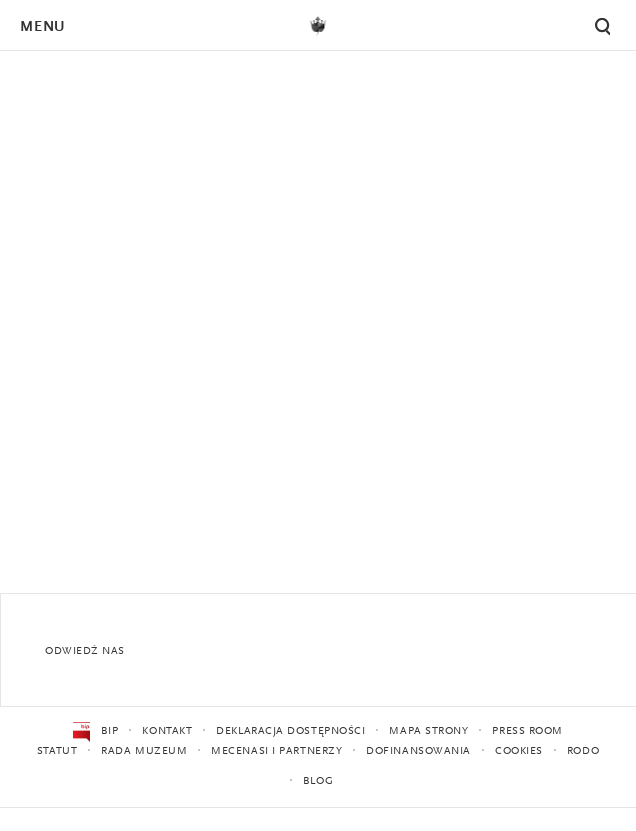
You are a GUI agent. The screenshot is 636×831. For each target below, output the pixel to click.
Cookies (519, 751)
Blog (318, 781)
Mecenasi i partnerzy (276, 751)
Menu (42, 27)
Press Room (527, 731)
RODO (583, 751)
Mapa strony (428, 731)
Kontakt (167, 731)
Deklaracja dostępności (290, 731)
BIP (95, 732)
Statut (57, 751)
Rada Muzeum (144, 751)
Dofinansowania (418, 751)
